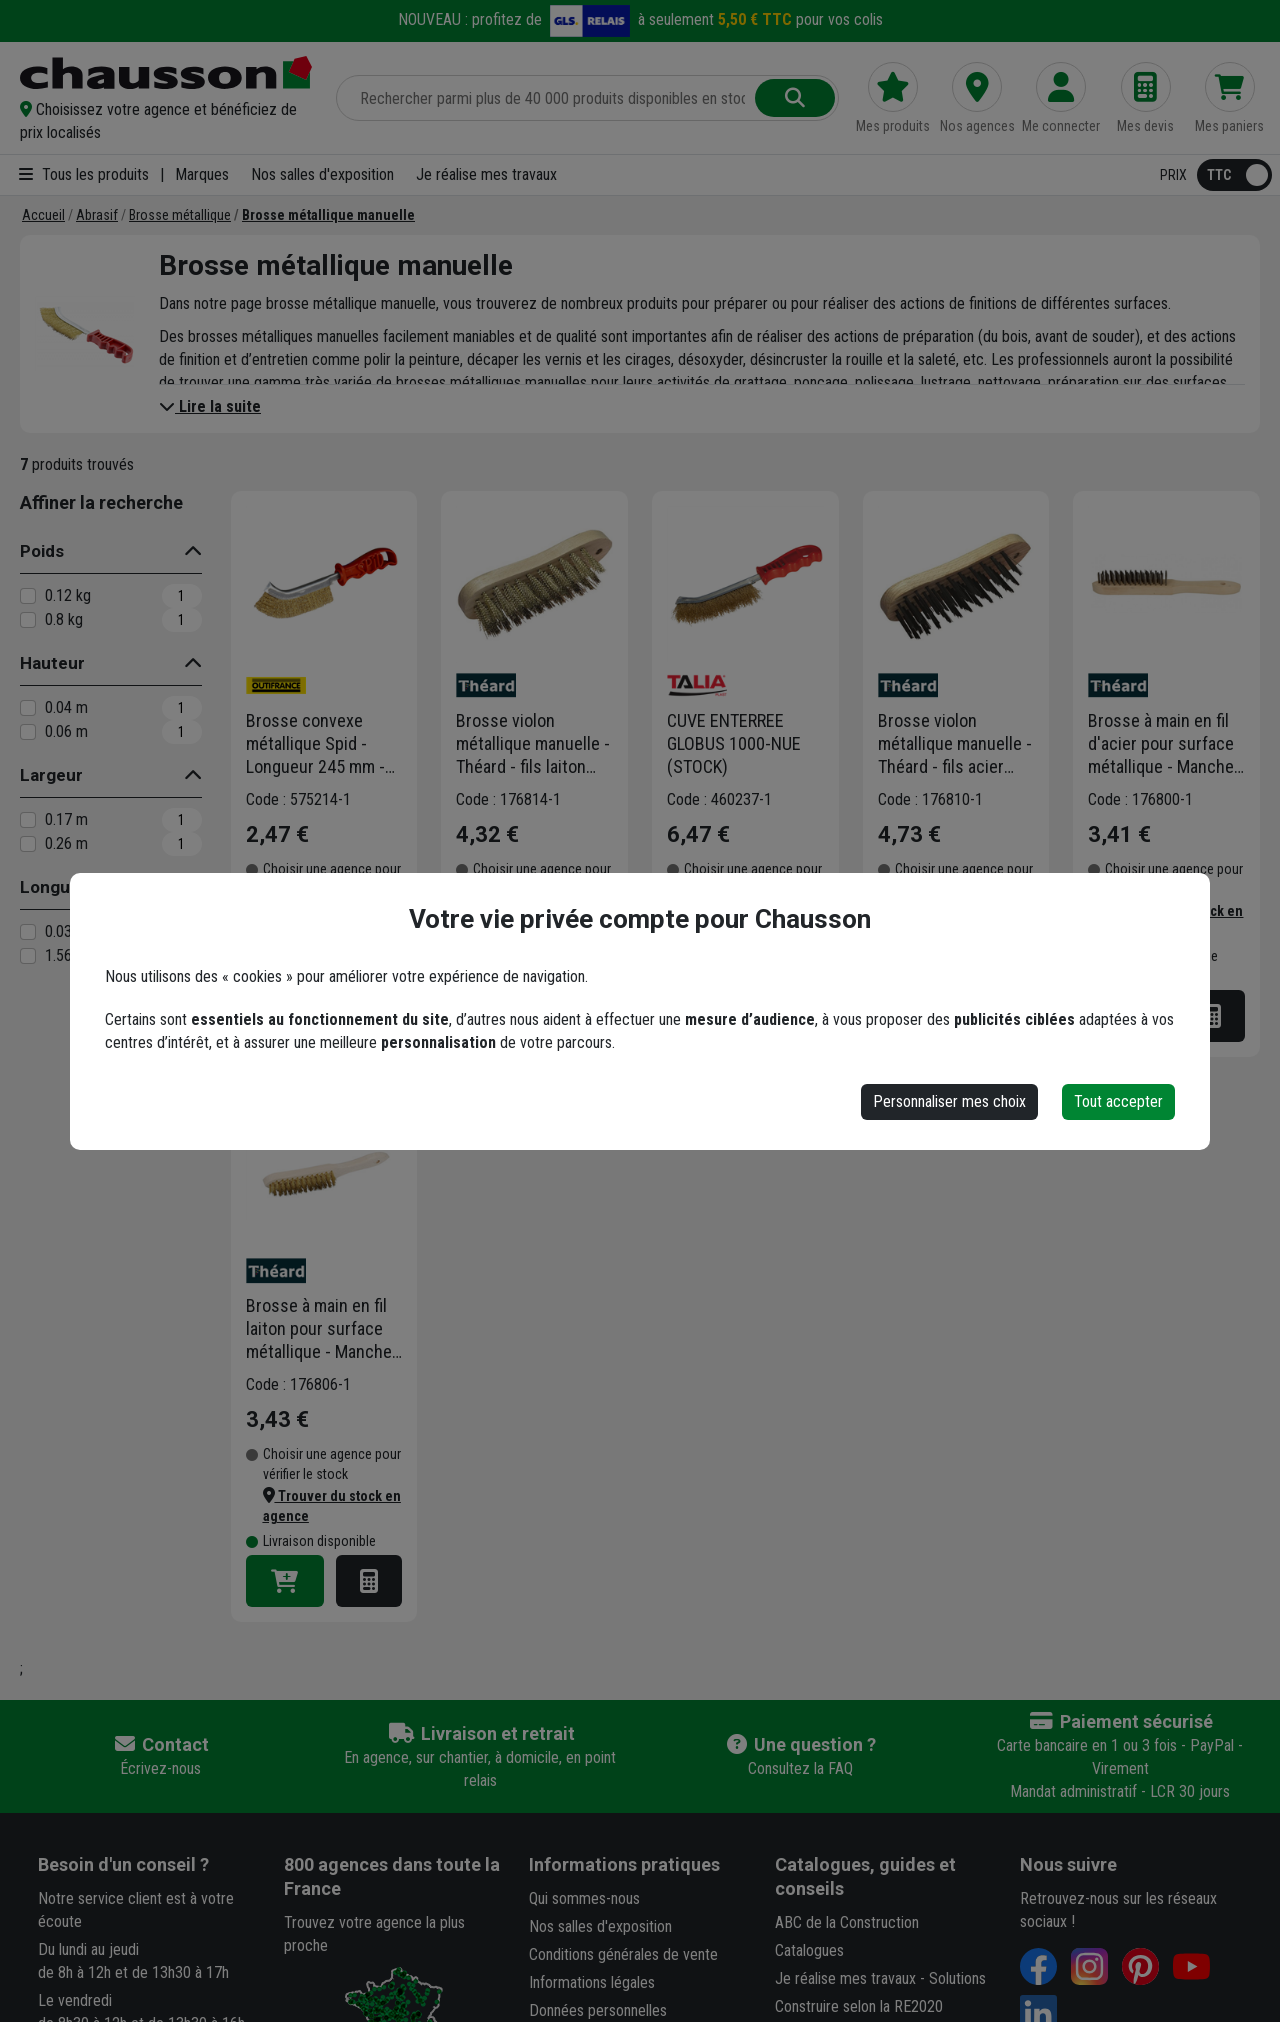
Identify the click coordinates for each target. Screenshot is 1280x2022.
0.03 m (66, 931)
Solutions (957, 1978)
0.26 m (66, 843)
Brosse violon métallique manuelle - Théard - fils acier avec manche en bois (955, 744)
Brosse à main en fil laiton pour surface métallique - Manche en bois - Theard (319, 1329)
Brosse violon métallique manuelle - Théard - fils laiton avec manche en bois (533, 744)
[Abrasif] (97, 215)
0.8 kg (64, 619)
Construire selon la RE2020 (859, 2006)
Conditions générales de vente (623, 1954)
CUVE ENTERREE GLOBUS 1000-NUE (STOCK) (734, 743)
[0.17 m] (28, 820)
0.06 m (66, 731)
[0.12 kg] (28, 596)
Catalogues (809, 1950)
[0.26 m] (28, 844)
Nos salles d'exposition (322, 174)
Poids (42, 551)
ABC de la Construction (847, 1922)
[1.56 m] (28, 956)
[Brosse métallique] (180, 215)
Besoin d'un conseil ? (123, 1864)
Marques (202, 174)
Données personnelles (598, 2010)
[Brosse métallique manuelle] (328, 215)
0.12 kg (68, 595)
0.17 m (66, 819)
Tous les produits (84, 174)
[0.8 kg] (28, 620)
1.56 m (66, 955)
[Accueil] (43, 215)
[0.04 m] (28, 708)
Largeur (51, 775)
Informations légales (592, 1982)
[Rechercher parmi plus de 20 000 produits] (547, 98)
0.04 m (66, 707)
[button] (166, 121)
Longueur (58, 887)
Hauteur (52, 663)
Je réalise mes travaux (486, 174)
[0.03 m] (28, 932)
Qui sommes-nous (584, 1898)
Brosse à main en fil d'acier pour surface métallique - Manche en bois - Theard (1161, 744)
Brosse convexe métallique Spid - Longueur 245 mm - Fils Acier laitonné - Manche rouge (315, 744)
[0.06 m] (28, 732)
